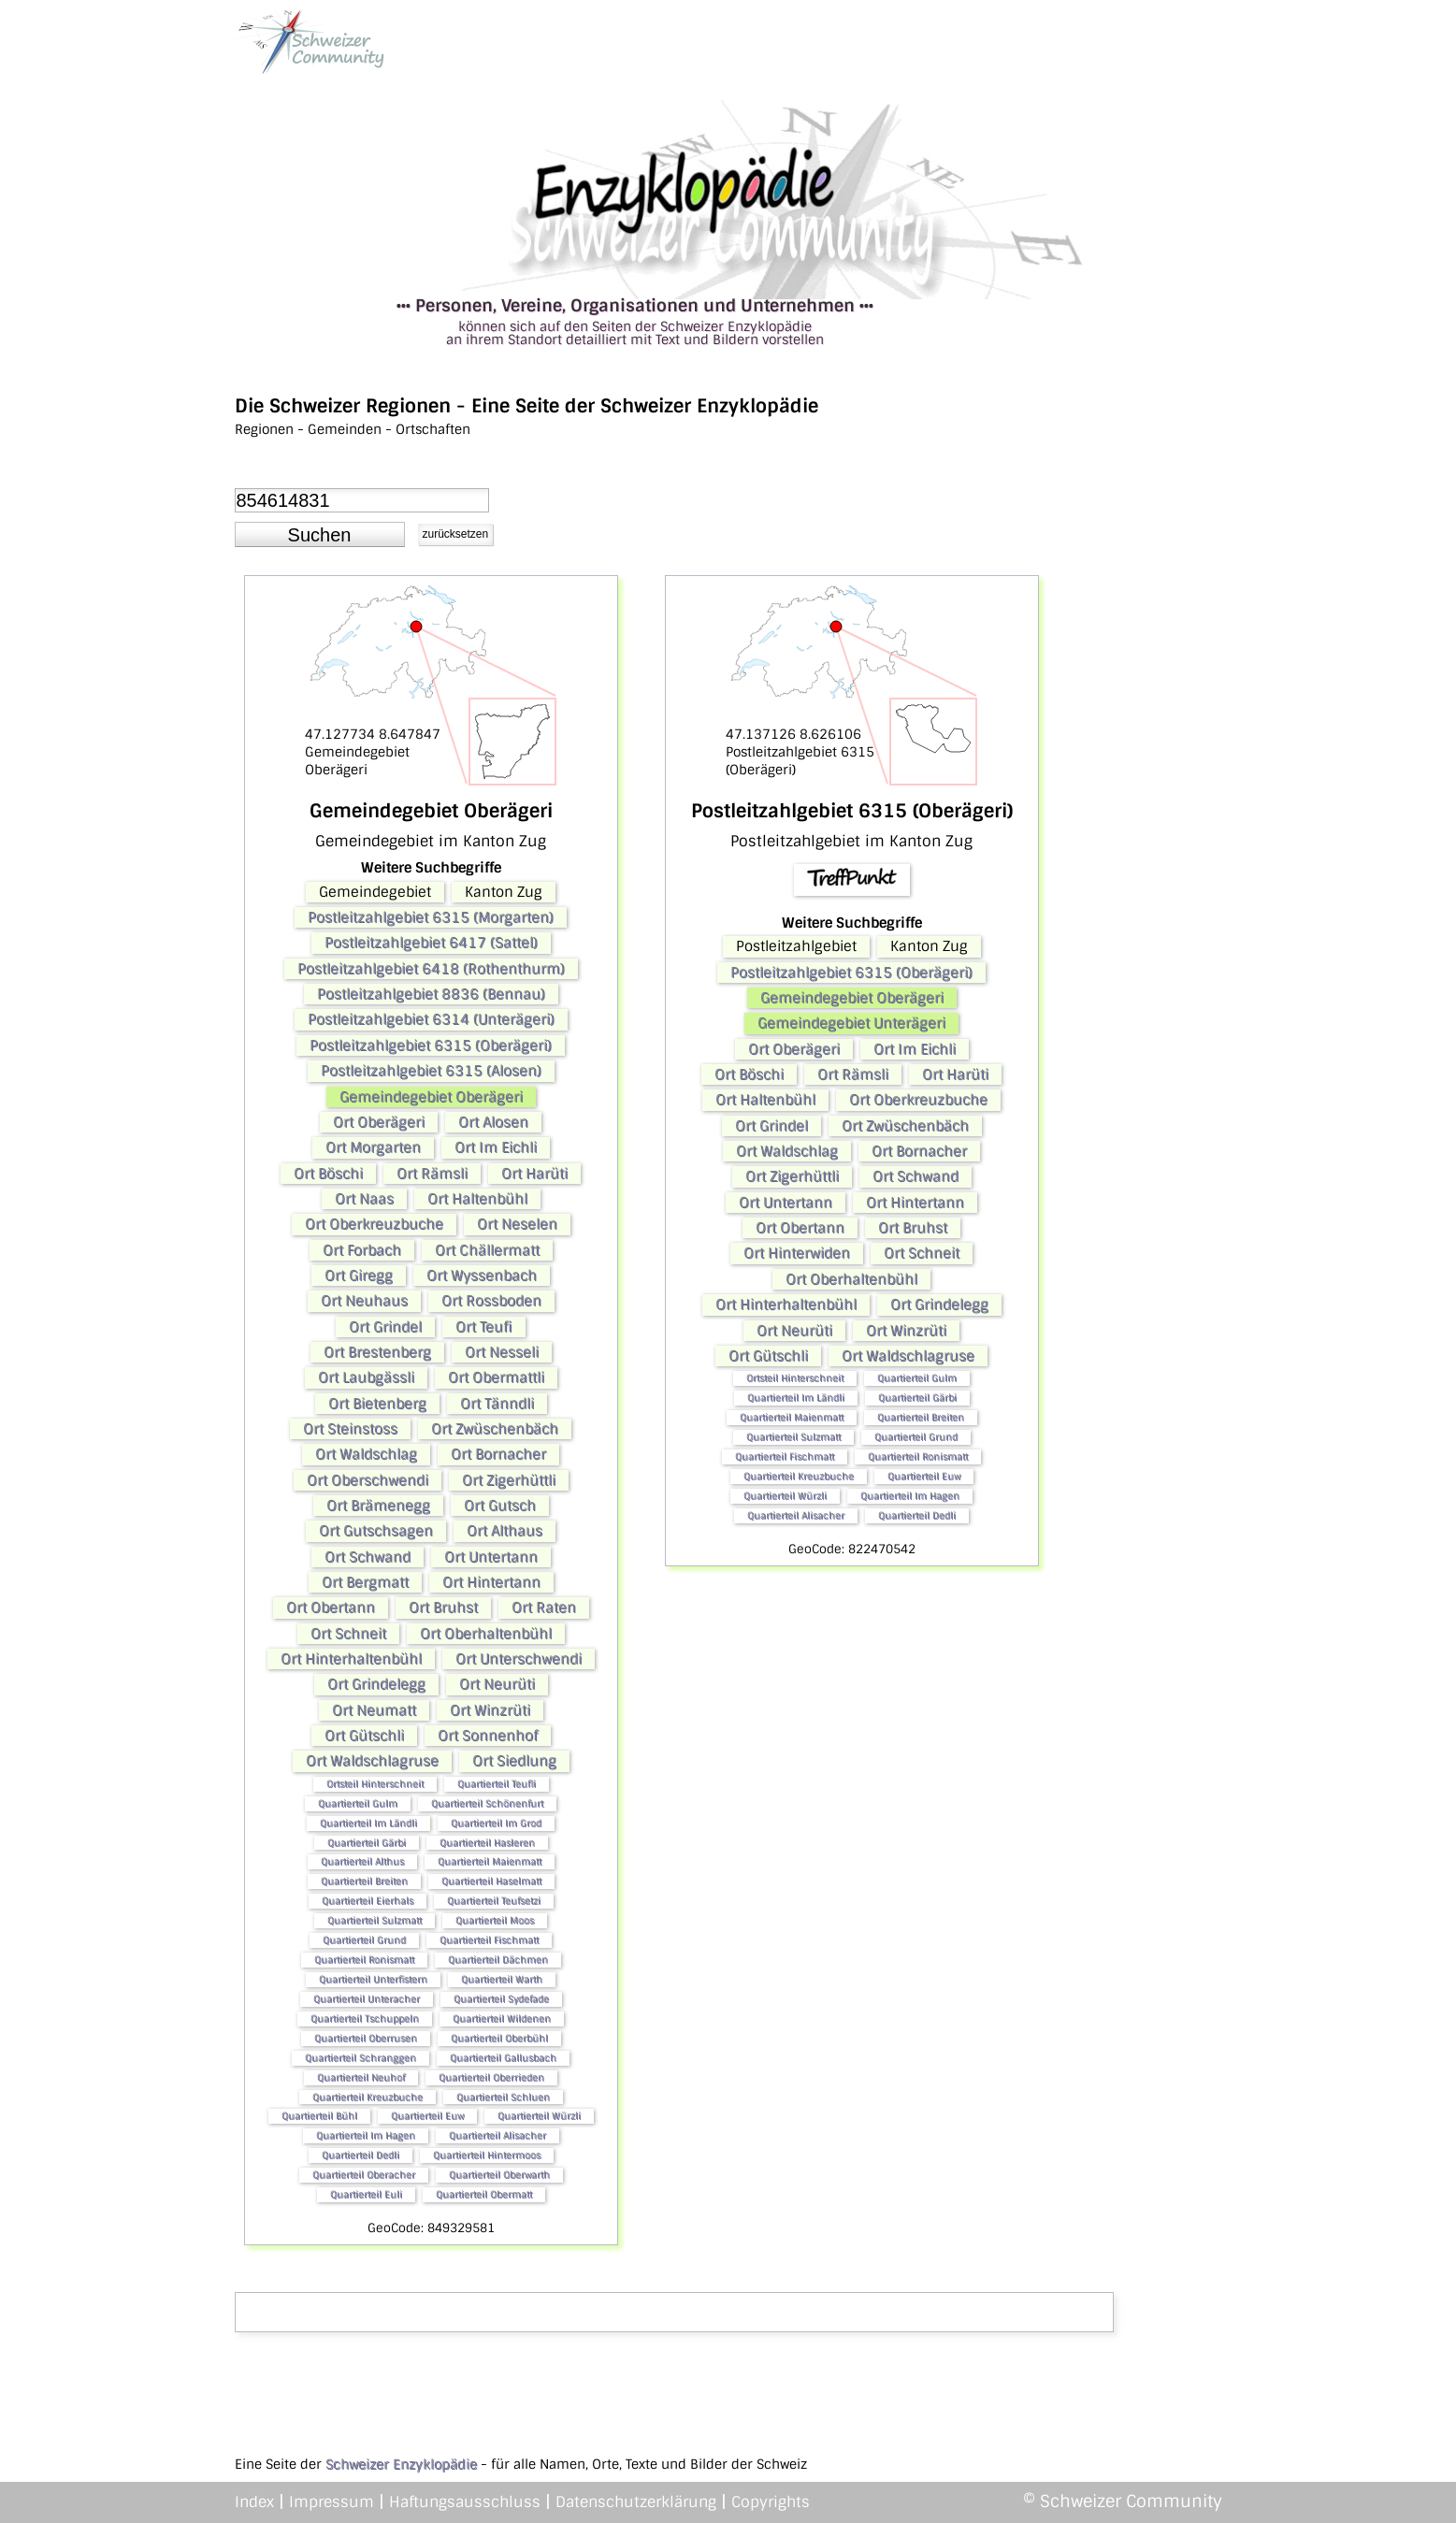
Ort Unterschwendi (518, 1659)
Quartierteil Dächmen (498, 1960)
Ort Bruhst (443, 1607)
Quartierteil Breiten (364, 1881)
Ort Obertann (330, 1607)
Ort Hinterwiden (796, 1253)
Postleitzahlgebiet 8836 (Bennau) (431, 994)
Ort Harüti (534, 1173)
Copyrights (770, 2502)
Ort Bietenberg (377, 1403)
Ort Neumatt (374, 1710)
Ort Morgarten (373, 1147)
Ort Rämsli (432, 1173)
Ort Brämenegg (378, 1505)
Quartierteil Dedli (360, 2155)
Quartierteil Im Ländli (368, 1823)
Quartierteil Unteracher (366, 1999)
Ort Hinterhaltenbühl (351, 1659)
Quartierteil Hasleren (487, 1843)
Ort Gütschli (364, 1735)
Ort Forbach (362, 1250)
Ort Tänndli (497, 1403)
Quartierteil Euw (427, 2116)
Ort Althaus (504, 1530)
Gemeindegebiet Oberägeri (431, 1097)
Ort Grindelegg (376, 1684)
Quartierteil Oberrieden (491, 2077)
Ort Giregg (358, 1275)
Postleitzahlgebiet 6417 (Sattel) (431, 942)
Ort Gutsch (500, 1505)
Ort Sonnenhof (488, 1735)
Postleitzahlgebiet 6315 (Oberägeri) (431, 1045)
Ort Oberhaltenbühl (486, 1633)
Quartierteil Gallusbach (503, 2058)
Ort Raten (544, 1607)
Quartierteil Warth (501, 1979)
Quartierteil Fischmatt (489, 1940)
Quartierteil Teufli (496, 1784)
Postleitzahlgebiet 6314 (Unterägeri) (431, 1019)
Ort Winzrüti (490, 1710)
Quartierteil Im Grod (496, 1823)
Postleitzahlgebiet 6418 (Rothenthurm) (431, 968)
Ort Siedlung (514, 1761)
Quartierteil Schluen (503, 2097)
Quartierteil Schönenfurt (487, 1803)
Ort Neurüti (497, 1684)
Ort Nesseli (502, 1352)
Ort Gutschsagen (376, 1530)
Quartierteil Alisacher (497, 2135)
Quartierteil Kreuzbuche (367, 2097)
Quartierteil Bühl (319, 2116)
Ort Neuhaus (364, 1300)
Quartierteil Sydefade (501, 1999)
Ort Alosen (493, 1122)
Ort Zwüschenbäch (494, 1429)
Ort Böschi (328, 1173)
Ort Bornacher (498, 1454)
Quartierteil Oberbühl (499, 2038)
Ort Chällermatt (487, 1250)
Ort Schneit (348, 1633)
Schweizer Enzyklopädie (401, 2464)
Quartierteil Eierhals (367, 1901)
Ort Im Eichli (495, 1147)
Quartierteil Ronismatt (364, 1960)
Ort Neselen (517, 1224)
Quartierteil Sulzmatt (374, 1920)
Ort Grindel (385, 1327)
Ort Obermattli (496, 1377)
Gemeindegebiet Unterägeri (851, 1023)
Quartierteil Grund (364, 1940)
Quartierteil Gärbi (366, 1843)
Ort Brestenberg (377, 1352)
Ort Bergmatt (365, 1582)
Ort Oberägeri (379, 1122)
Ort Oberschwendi (367, 1480)
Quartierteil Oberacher (363, 2175)
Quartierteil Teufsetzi (494, 1901)
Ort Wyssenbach (481, 1275)
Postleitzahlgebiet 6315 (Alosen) (431, 1070)
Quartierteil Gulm (357, 1803)
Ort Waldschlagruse (372, 1761)
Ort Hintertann (491, 1582)
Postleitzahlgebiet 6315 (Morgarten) (431, 917)
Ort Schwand (367, 1557)
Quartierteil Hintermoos (487, 2155)
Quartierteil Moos (494, 1920)
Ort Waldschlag (366, 1454)
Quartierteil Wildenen (502, 2018)
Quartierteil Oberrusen (365, 2038)
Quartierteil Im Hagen (365, 2135)
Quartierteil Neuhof (361, 2077)
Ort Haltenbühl (477, 1198)
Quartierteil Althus (362, 1861)
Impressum (331, 2502)
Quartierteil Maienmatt (489, 1861)
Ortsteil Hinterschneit (375, 1784)
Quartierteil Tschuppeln (364, 2018)
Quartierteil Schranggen (360, 2058)
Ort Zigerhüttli (508, 1480)
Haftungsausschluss (465, 2502)
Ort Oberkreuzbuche (374, 1224)
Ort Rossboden (491, 1300)
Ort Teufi (483, 1327)
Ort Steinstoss (350, 1429)
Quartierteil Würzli (539, 2116)
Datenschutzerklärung (635, 2502)
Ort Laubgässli (366, 1377)
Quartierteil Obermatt (484, 2194)
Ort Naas (364, 1198)
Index (254, 2502)
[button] (320, 535)
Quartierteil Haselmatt (491, 1881)
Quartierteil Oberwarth (499, 2175)
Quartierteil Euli (366, 2194)
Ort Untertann (491, 1557)
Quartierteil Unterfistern (373, 1979)
